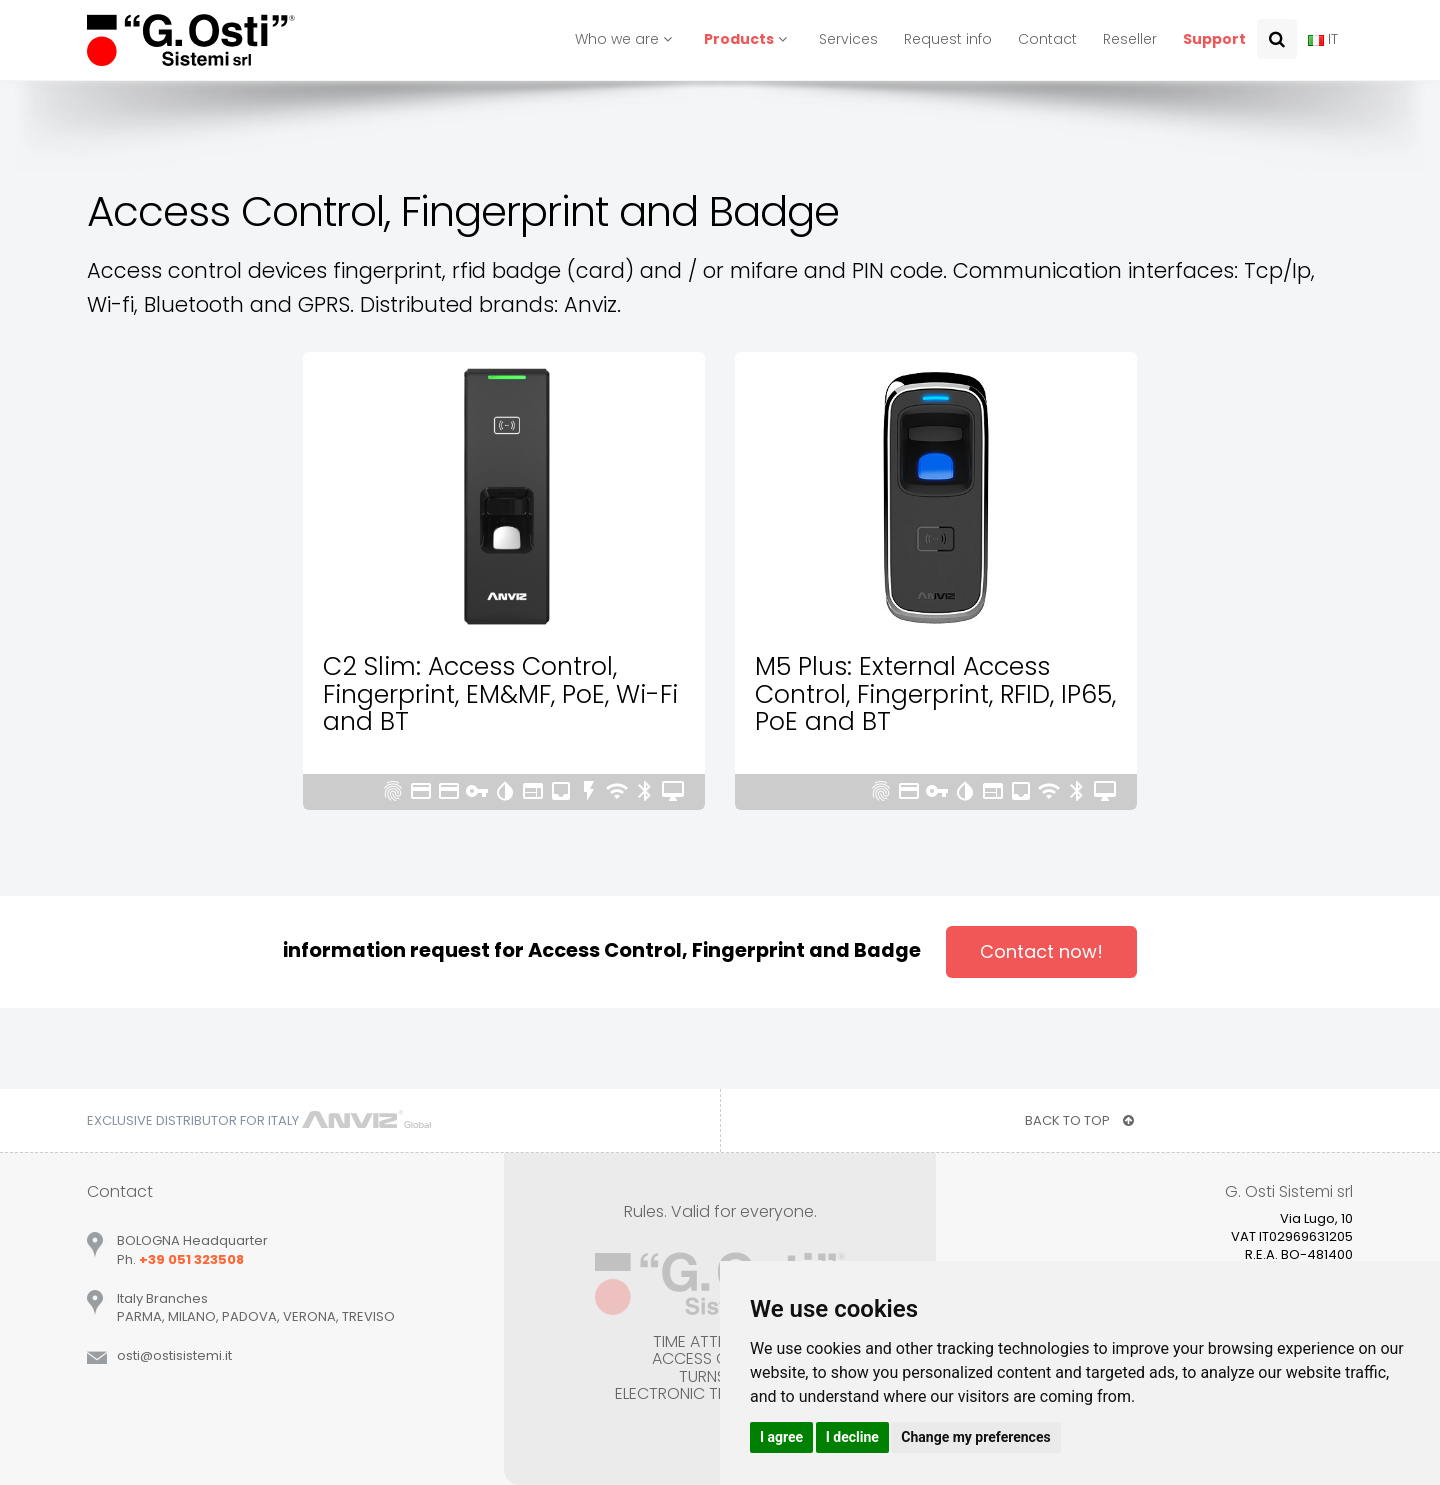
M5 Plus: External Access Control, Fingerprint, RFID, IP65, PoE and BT (935, 694)
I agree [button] (781, 1437)
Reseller (1130, 39)
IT (1323, 39)
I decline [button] (852, 1437)
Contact (1047, 39)
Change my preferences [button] (975, 1437)
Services (848, 39)
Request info (948, 39)
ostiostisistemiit (174, 1355)
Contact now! (1041, 951)
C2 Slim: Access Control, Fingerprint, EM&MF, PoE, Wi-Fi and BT (500, 694)
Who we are (626, 39)
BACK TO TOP (1079, 1120)
